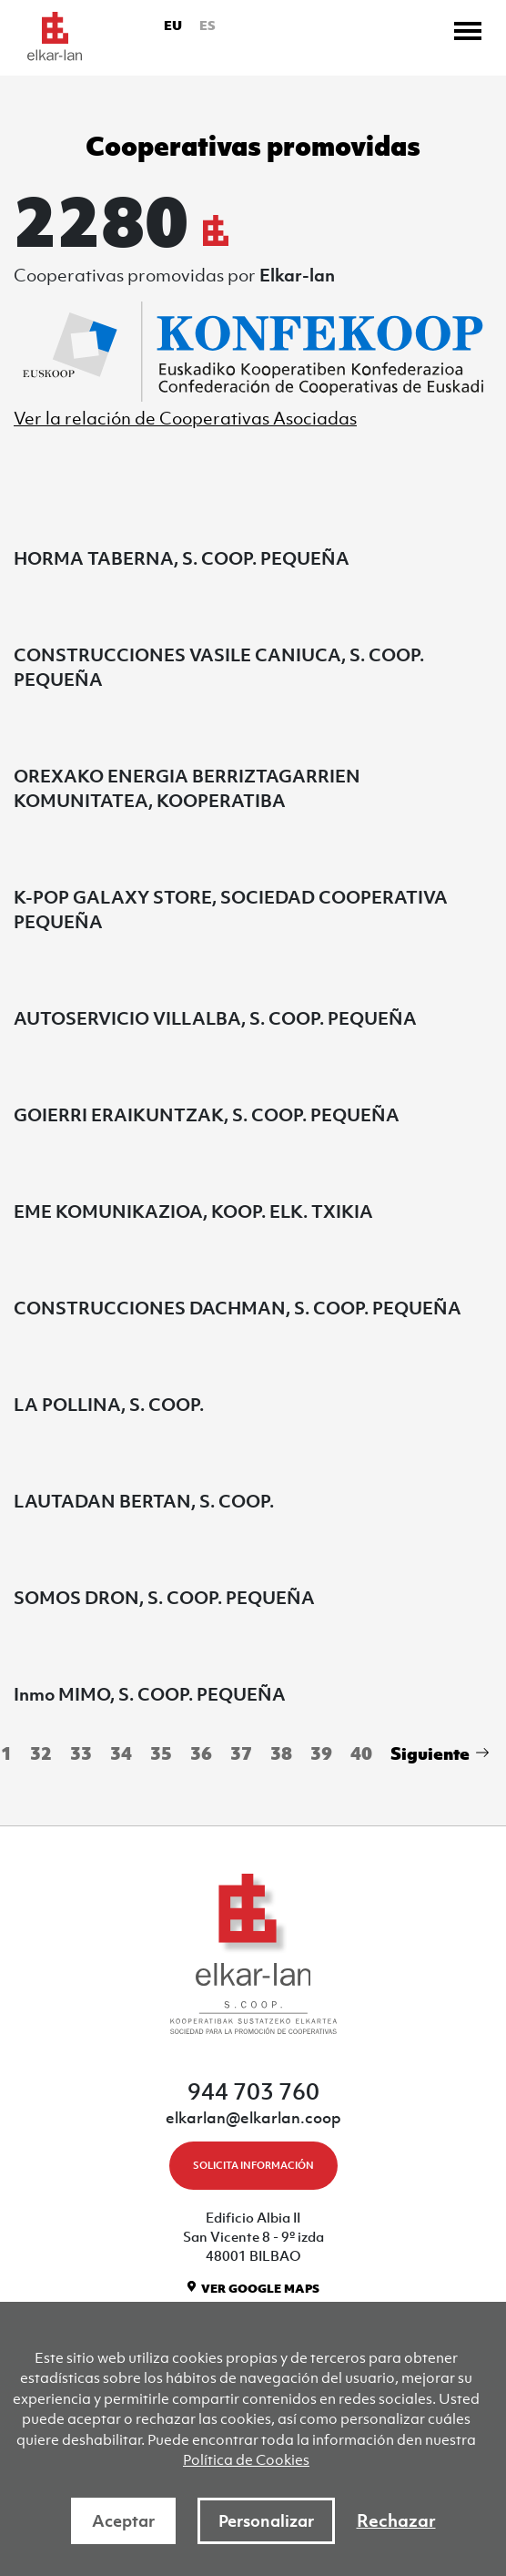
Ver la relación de (185, 418)
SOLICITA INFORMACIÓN (253, 2165)
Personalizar (266, 2520)
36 (201, 1753)
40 (361, 1753)
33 (81, 1753)
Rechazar (396, 2520)
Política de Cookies (246, 2459)
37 (241, 1753)
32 (41, 1753)
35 (161, 1753)
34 (121, 1753)
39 (321, 1753)
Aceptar (123, 2520)
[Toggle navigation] (467, 31)
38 (281, 1753)
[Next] (437, 1755)
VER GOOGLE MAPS (260, 2288)
